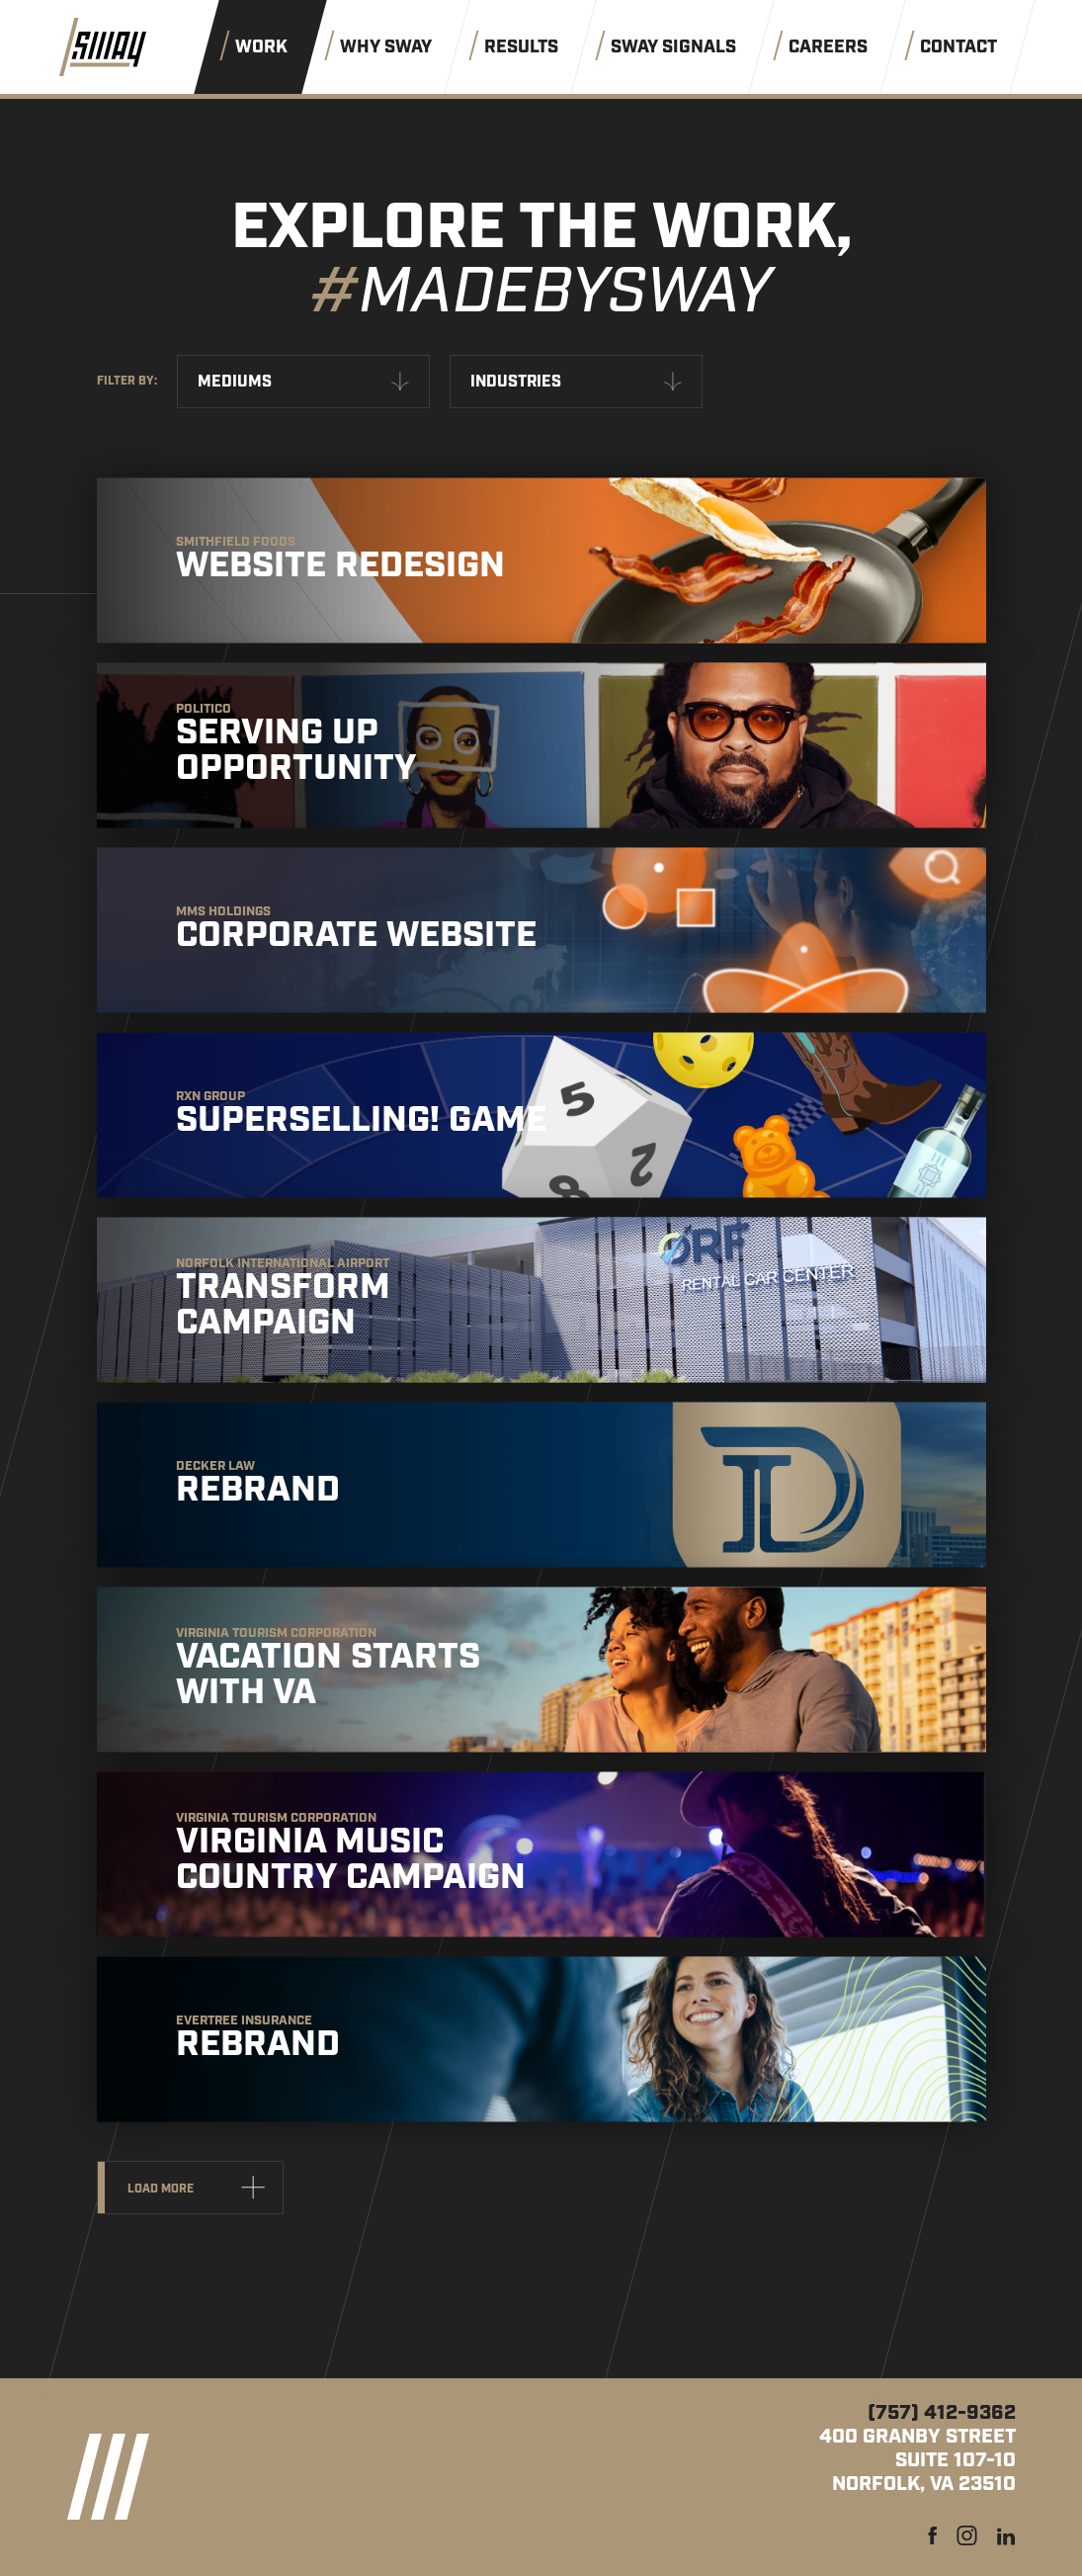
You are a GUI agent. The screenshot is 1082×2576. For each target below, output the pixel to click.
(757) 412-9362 (942, 2413)
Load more (160, 2189)
